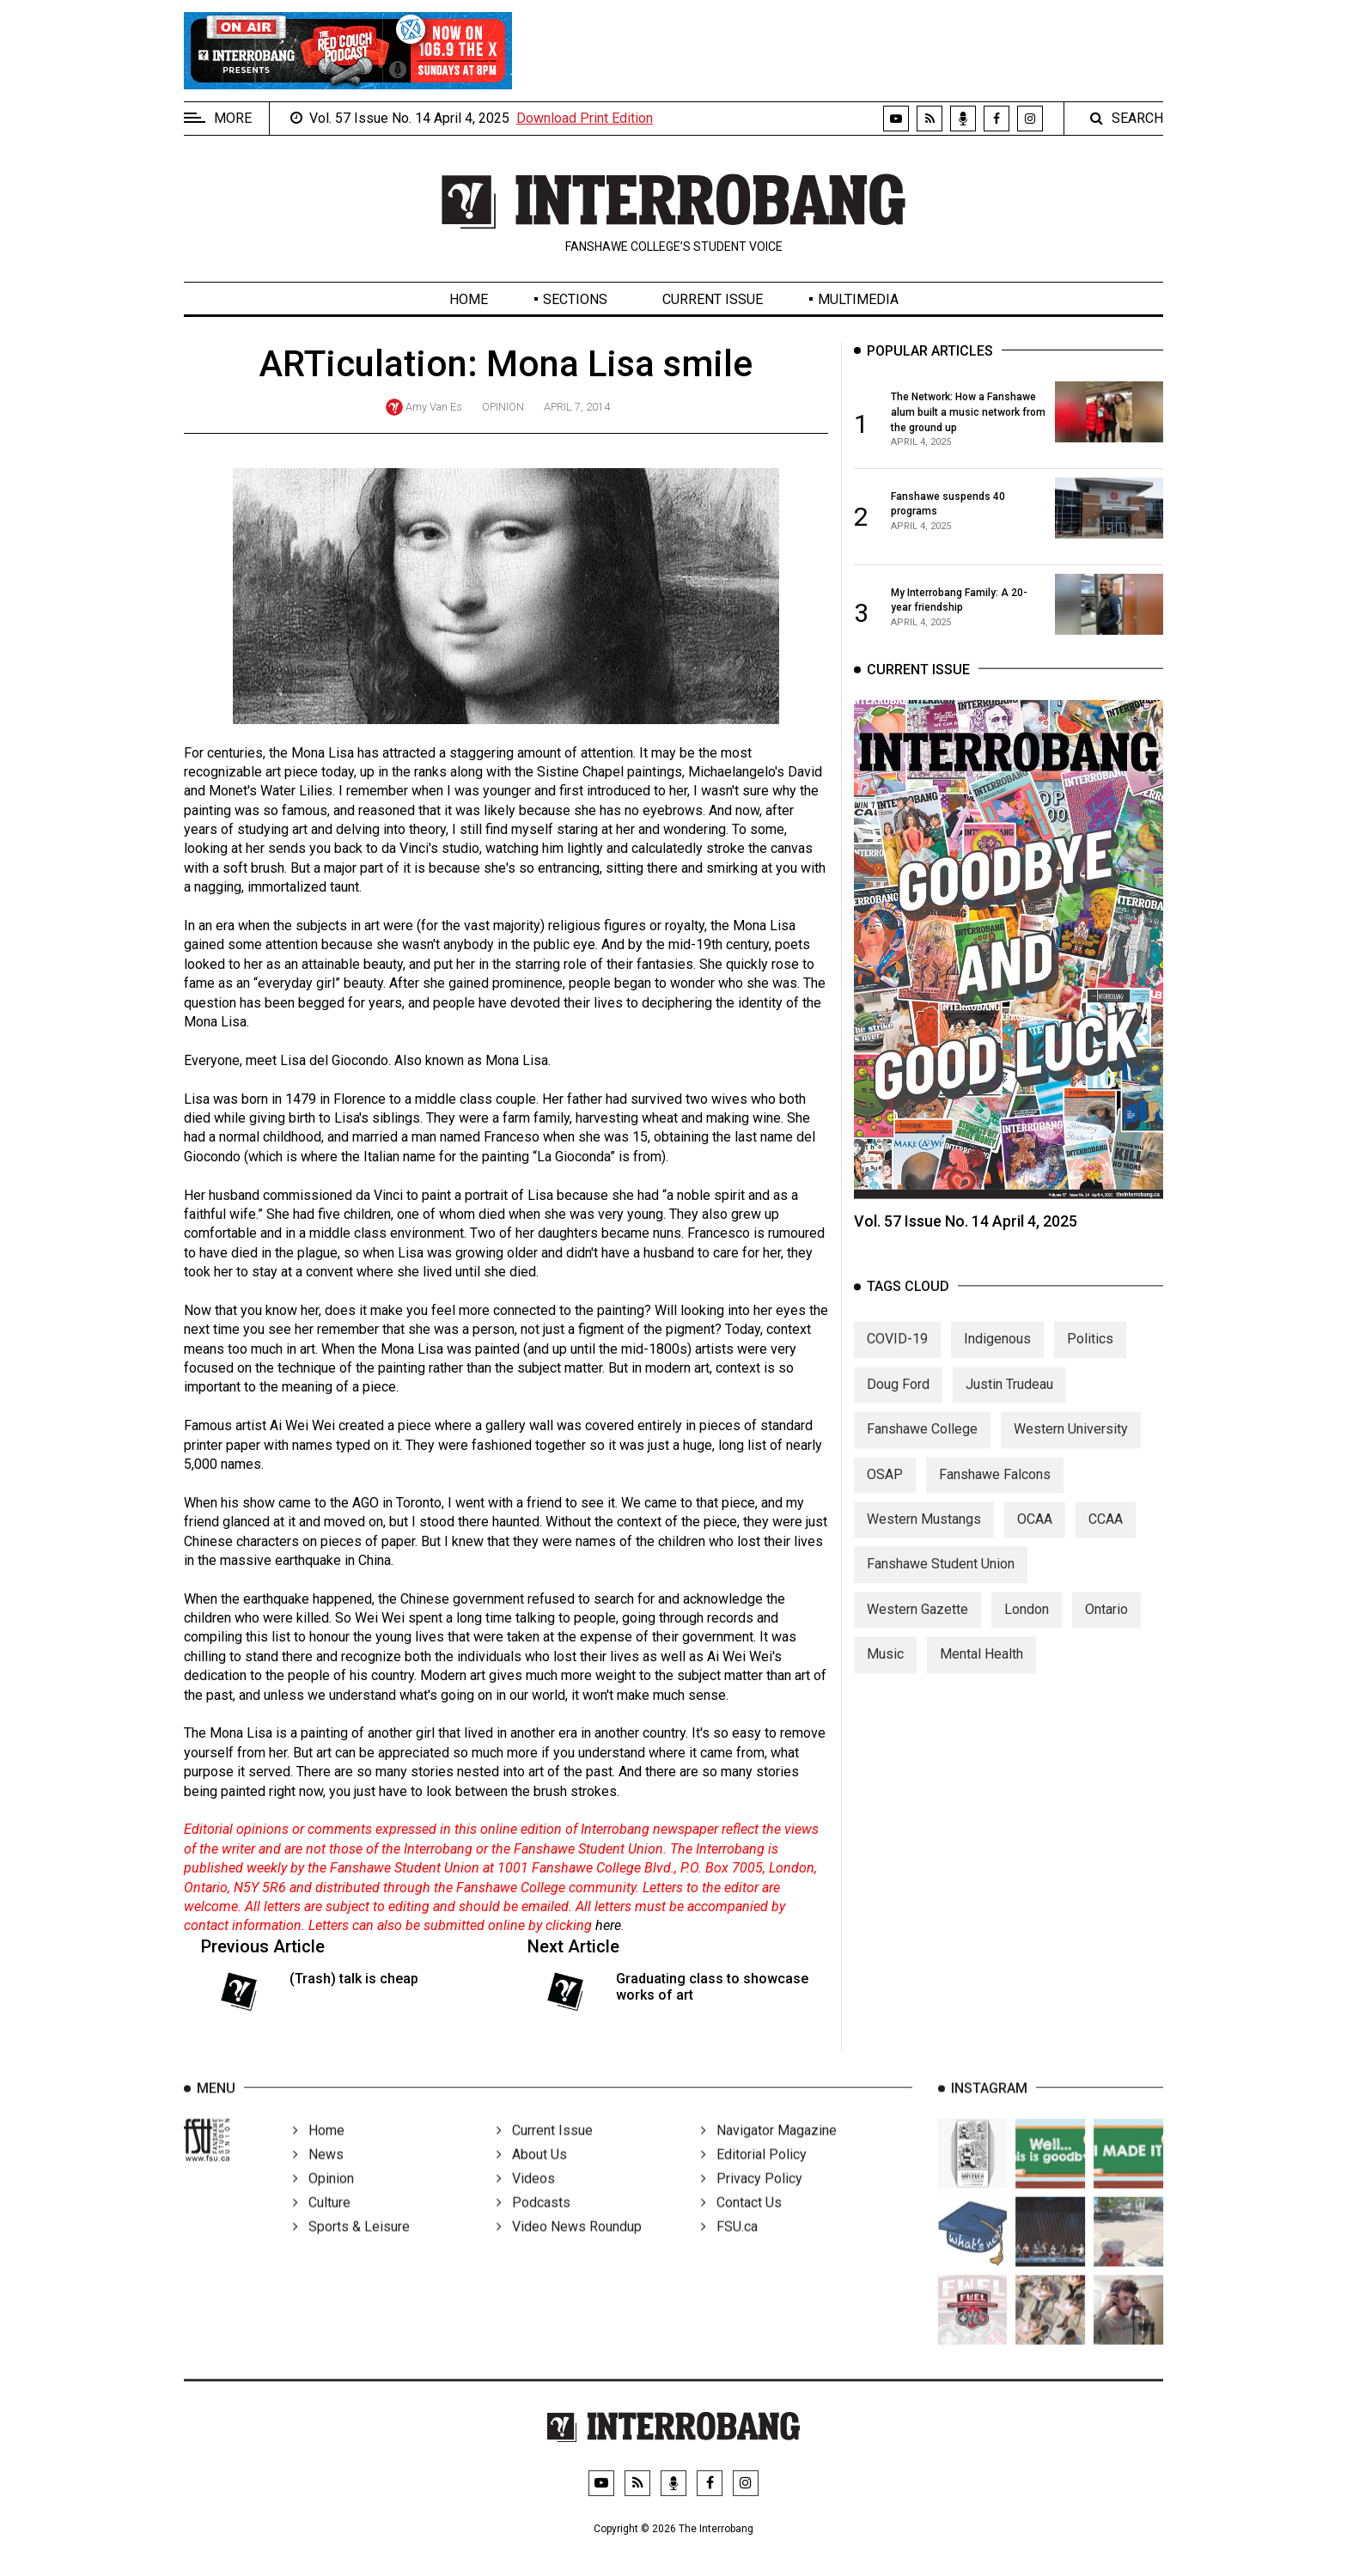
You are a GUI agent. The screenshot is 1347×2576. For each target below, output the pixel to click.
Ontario (1106, 1624)
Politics (1090, 1354)
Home (468, 299)
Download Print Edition (584, 118)
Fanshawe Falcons (995, 1489)
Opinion (503, 406)
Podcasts (533, 2223)
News (318, 2175)
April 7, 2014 (577, 406)
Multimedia (858, 299)
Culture (321, 2223)
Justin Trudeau (1009, 1399)
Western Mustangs (924, 1534)
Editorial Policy (754, 2175)
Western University (1071, 1444)
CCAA (1105, 1534)
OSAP (885, 1489)
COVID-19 (897, 1354)
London (1026, 1624)
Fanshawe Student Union (941, 1579)
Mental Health (981, 1669)
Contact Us (741, 2223)
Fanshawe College (922, 1444)
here (608, 1925)
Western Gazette (917, 1624)
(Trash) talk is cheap (354, 1978)
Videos (526, 2199)
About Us (532, 2175)
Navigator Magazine (769, 2151)
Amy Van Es (433, 406)
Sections (575, 299)
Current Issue (712, 299)
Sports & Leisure (351, 2247)
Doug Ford (898, 1399)
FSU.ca (729, 2247)
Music (885, 1669)
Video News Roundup (569, 2247)
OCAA (1034, 1534)
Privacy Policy (751, 2199)
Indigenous (997, 1354)
